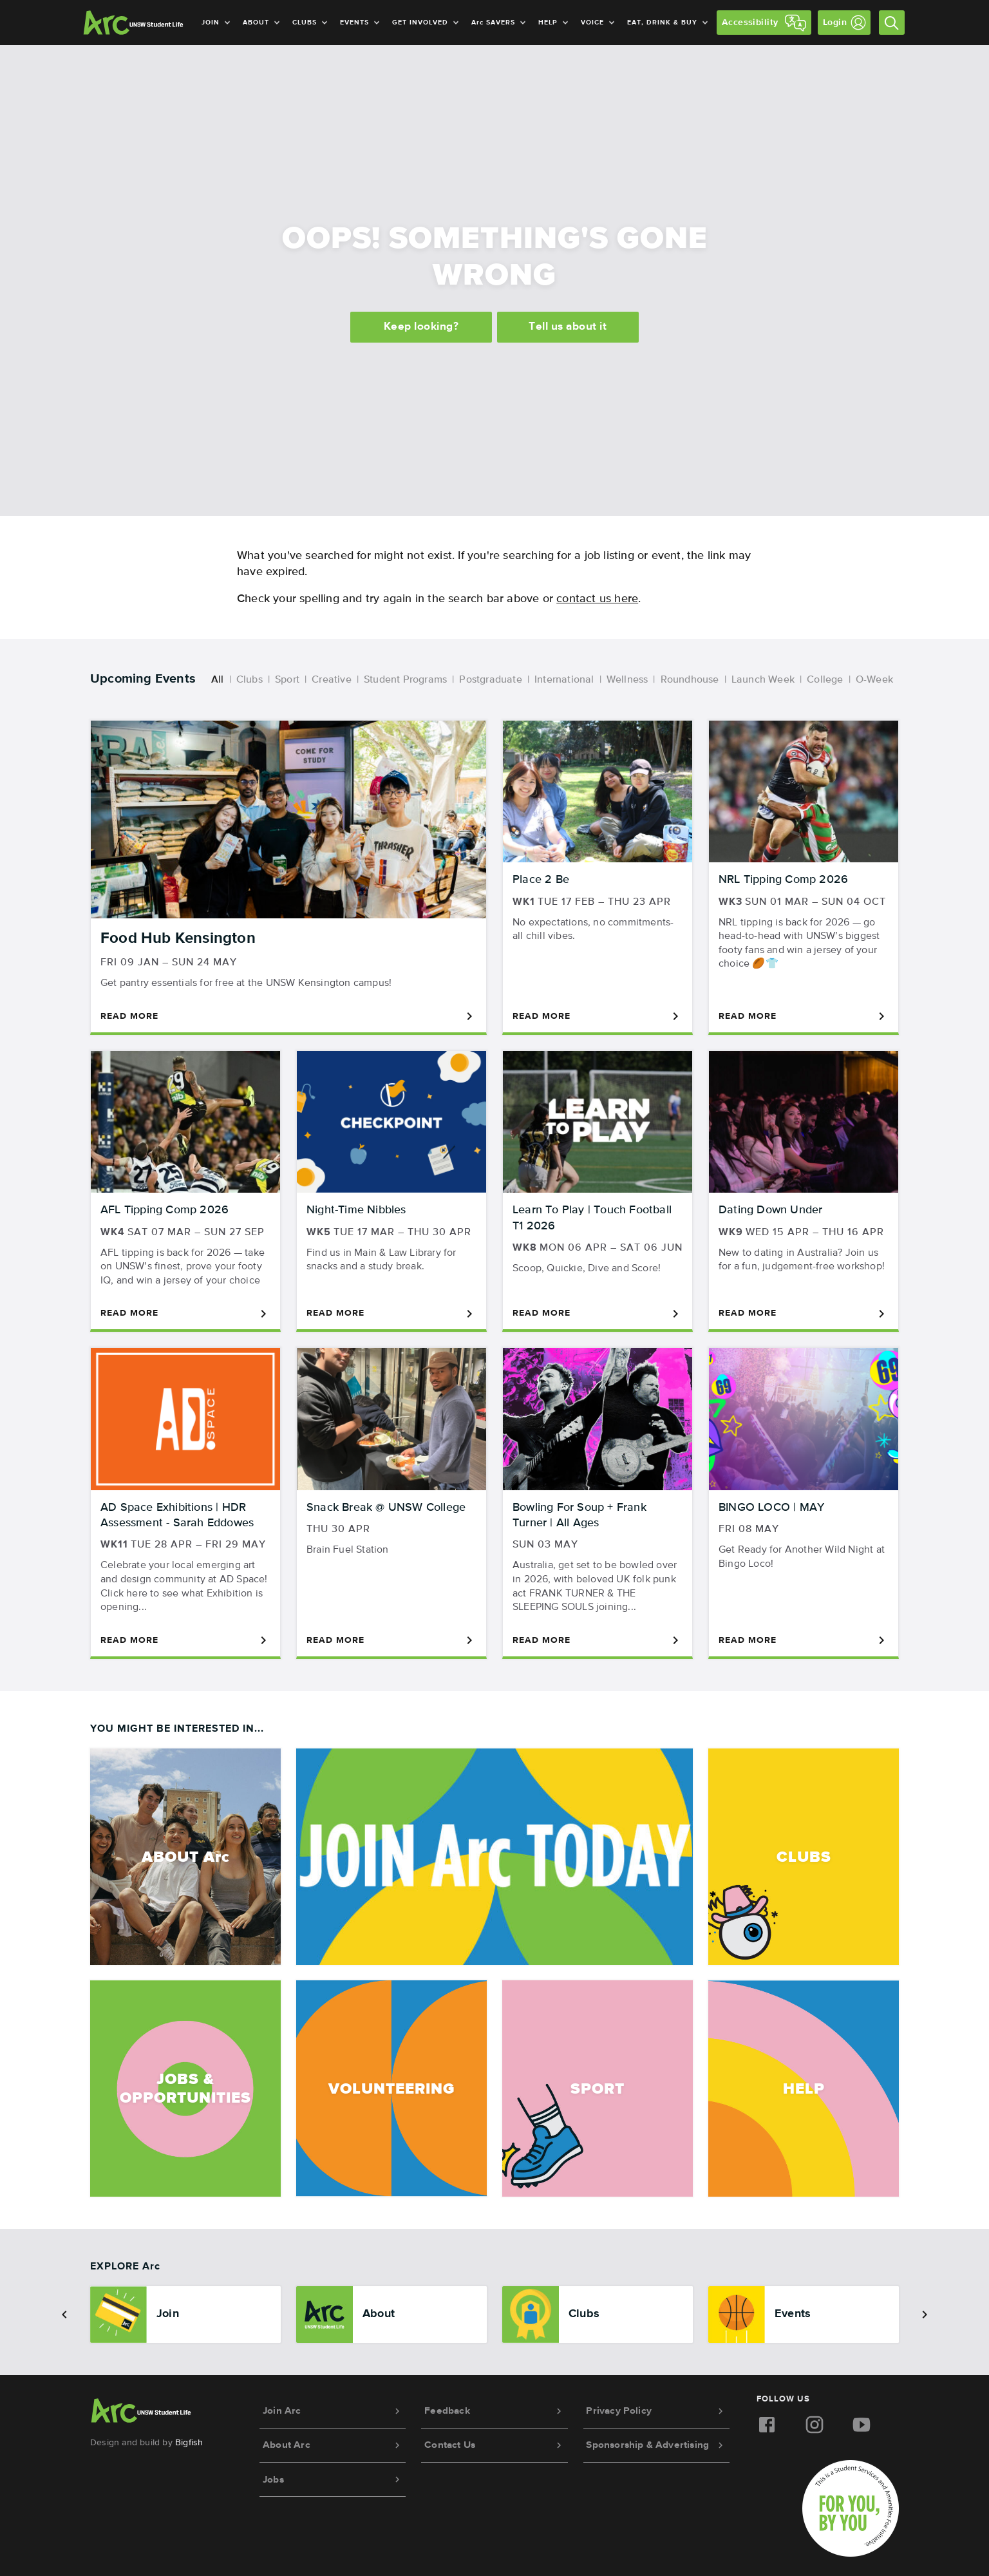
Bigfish (189, 2442)
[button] (64, 2314)
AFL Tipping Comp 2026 (164, 1210)
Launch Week (763, 680)
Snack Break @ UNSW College (386, 1507)
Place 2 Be (541, 880)
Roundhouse (690, 680)
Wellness (627, 680)
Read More (288, 1016)
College (825, 680)
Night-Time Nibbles (356, 1210)
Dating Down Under (770, 1210)
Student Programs (405, 680)
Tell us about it (569, 329)
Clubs (249, 680)
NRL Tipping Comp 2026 (783, 880)
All (217, 680)
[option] (185, 2314)
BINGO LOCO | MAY (771, 1507)
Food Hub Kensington (178, 938)
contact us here (597, 599)
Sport (287, 680)
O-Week (874, 680)
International (564, 680)
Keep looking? (420, 329)
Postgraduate (490, 680)
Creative (332, 680)
